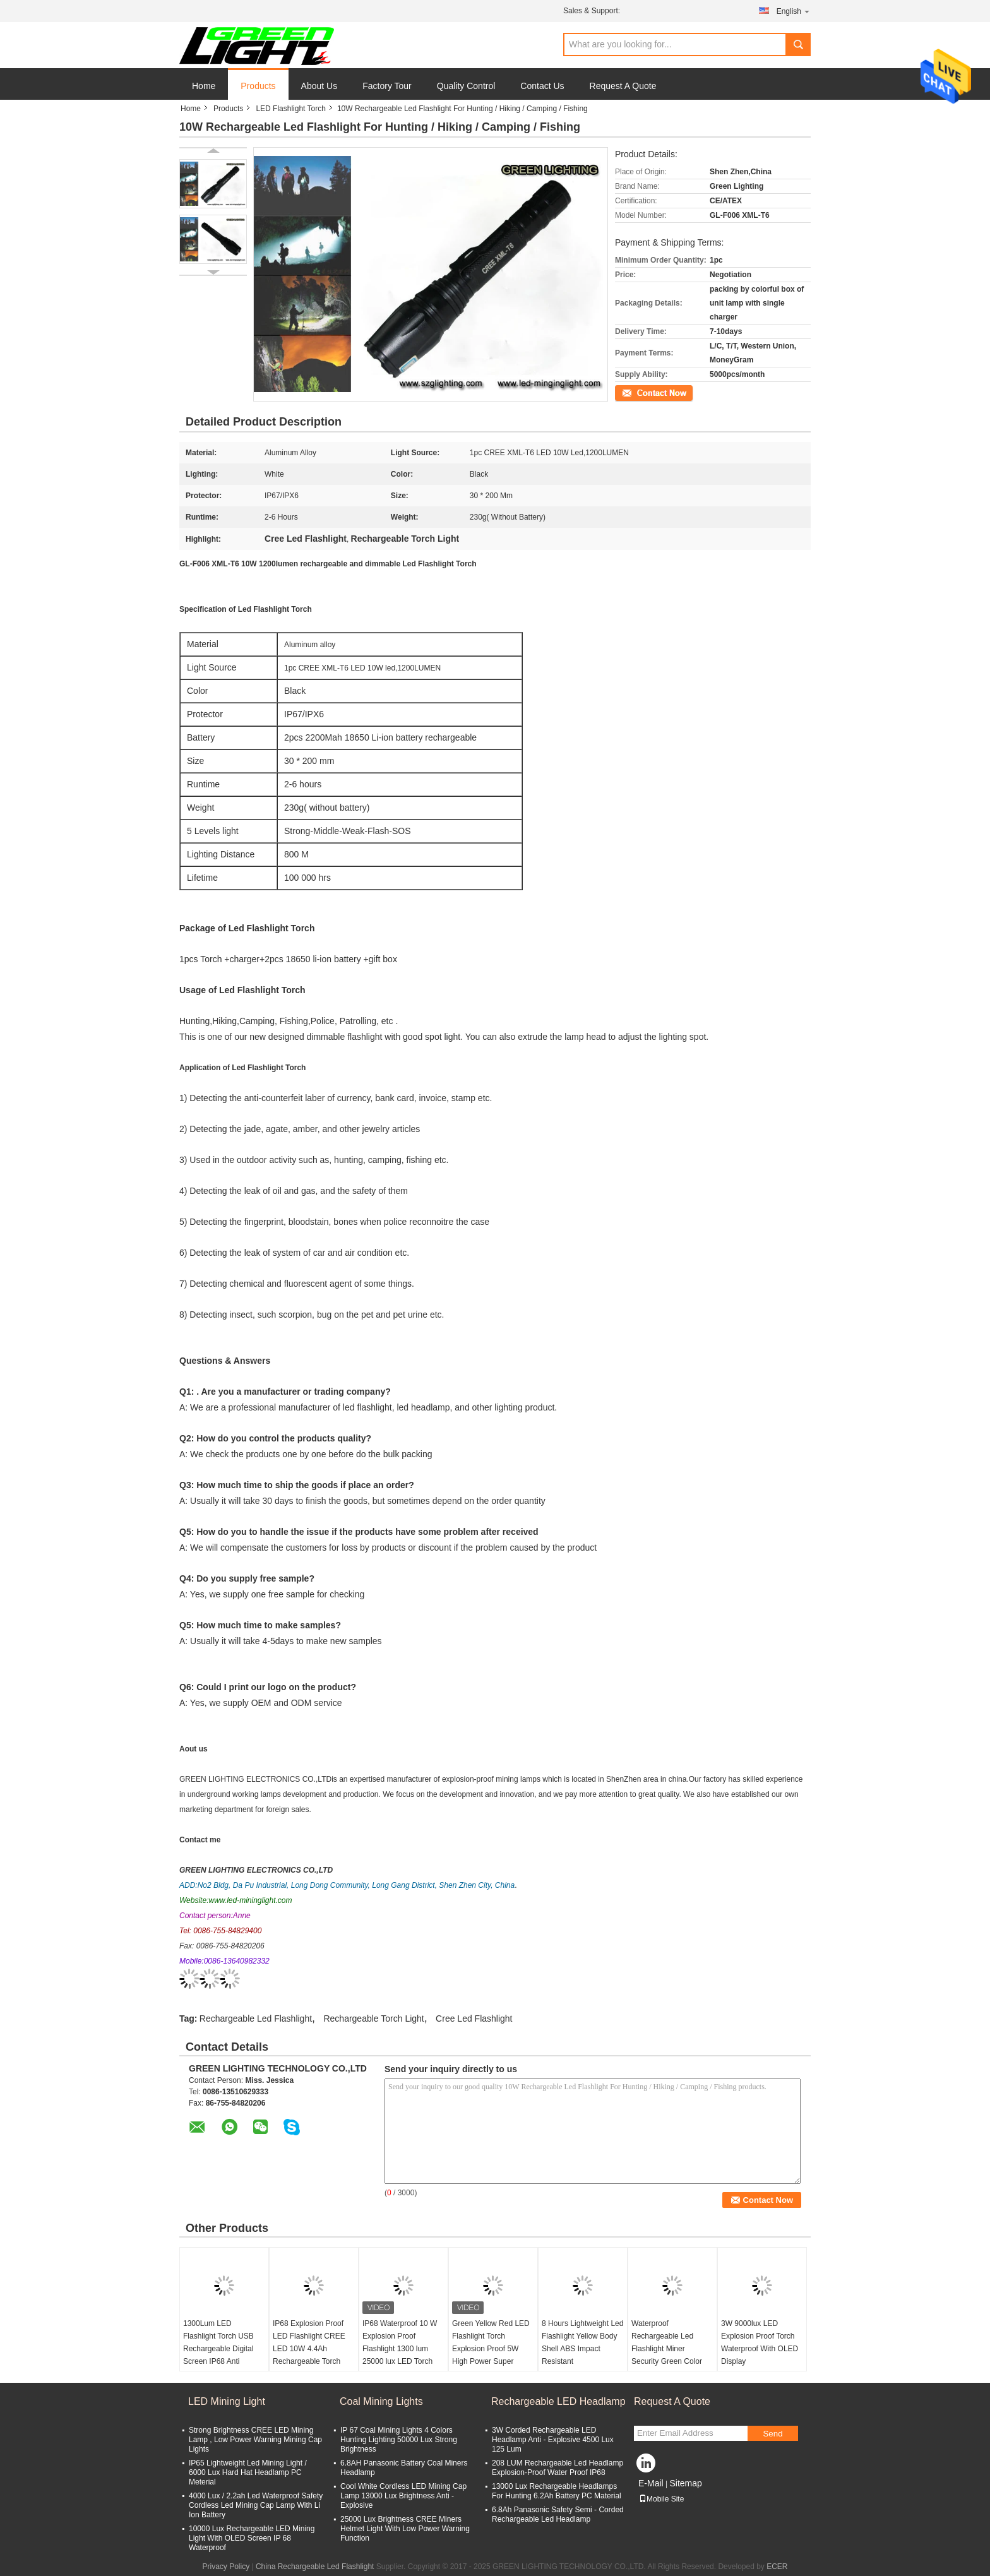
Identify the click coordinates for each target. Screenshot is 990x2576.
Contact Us (542, 86)
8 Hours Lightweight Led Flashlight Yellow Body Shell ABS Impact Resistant (582, 2342)
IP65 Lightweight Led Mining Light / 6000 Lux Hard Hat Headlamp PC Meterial (248, 2472)
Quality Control (466, 86)
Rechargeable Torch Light (373, 2018)
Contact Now (637, 392)
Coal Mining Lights (381, 2401)
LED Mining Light (226, 2401)
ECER (776, 2566)
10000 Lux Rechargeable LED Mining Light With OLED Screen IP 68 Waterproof (251, 2538)
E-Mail (651, 2483)
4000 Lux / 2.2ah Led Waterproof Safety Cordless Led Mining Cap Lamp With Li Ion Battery (256, 2505)
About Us (319, 86)
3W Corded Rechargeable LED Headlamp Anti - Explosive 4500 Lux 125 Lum (553, 2440)
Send (772, 2433)
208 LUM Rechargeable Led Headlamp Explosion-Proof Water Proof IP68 (557, 2468)
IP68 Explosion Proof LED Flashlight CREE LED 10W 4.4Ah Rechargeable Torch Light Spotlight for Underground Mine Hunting (309, 2361)
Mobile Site (661, 2499)
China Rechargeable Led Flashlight (315, 2566)
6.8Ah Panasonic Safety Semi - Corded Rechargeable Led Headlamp (558, 2514)
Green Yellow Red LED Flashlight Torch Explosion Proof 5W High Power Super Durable (491, 2348)
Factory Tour (387, 86)
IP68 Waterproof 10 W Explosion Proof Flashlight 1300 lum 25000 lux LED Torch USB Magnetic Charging (403, 2348)
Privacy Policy (225, 2566)
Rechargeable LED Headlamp (558, 2401)
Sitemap (685, 2483)
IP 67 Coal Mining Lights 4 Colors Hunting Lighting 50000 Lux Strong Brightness (398, 2440)
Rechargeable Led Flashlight (256, 2018)
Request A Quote (623, 86)
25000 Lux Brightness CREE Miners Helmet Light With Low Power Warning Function (405, 2529)
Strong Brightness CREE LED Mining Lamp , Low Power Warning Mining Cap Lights (255, 2440)
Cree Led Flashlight (474, 2018)
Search (798, 44)
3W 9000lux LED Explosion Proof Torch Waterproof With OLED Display (759, 2342)
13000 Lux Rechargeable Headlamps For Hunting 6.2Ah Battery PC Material (556, 2491)
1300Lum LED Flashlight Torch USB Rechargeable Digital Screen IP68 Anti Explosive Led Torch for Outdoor (222, 2355)
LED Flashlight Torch (291, 108)
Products (258, 86)
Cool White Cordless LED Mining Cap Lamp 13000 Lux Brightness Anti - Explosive (403, 2496)
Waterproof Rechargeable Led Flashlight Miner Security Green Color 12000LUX (666, 2348)
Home (203, 86)
